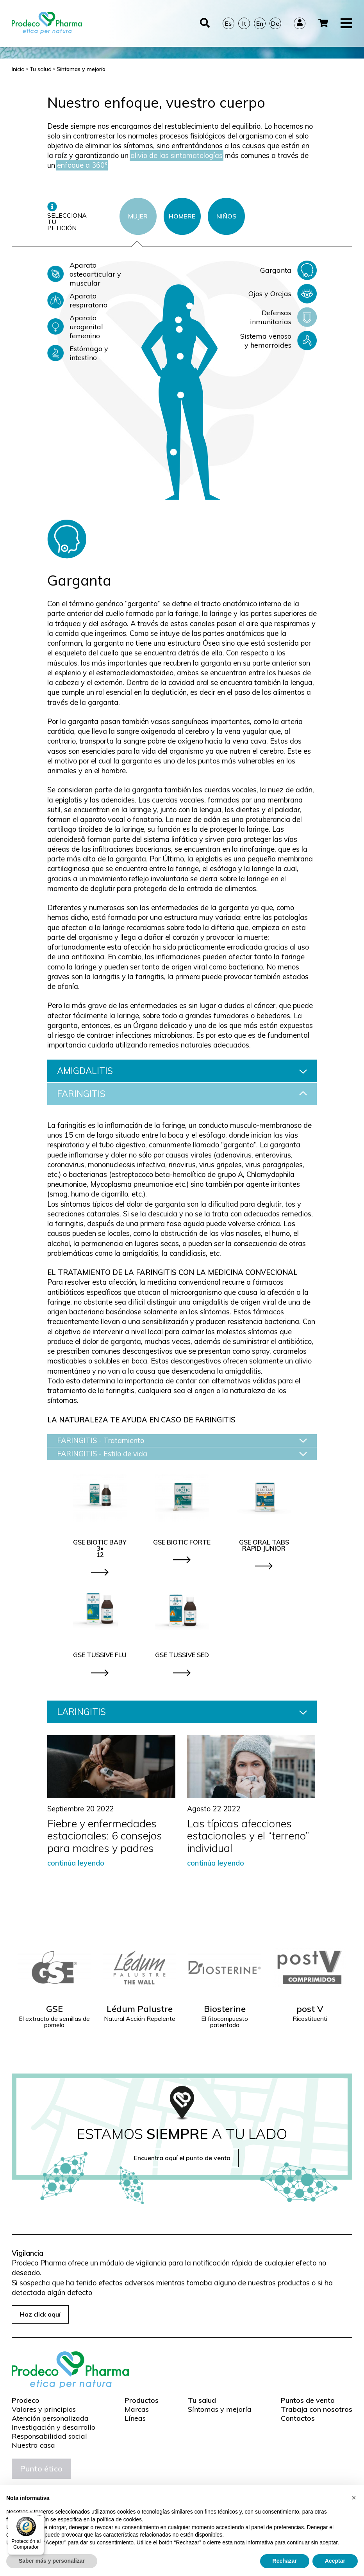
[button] (354, 2497)
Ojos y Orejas (282, 294)
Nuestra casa (33, 2445)
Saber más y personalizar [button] (52, 2561)
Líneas (135, 2418)
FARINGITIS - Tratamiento (182, 1440)
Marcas (137, 2409)
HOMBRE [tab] (182, 216)
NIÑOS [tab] (226, 216)
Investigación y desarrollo (53, 2427)
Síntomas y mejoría (220, 2409)
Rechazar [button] (285, 2561)
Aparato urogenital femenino (75, 326)
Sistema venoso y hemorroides (278, 340)
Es (228, 17)
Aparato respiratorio (77, 300)
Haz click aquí (40, 2314)
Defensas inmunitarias (283, 317)
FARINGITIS (182, 1093)
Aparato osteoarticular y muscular (84, 274)
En (259, 17)
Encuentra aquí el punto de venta (182, 2158)
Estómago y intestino (77, 353)
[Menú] (39, 2517)
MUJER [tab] (138, 216)
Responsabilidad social (49, 2436)
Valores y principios (44, 2409)
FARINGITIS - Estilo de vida (182, 1453)
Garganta (288, 270)
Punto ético (41, 2468)
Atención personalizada (50, 2418)
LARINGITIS (182, 1711)
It (244, 17)
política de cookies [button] (119, 2519)
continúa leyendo (75, 1863)
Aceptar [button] (335, 2561)
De (275, 17)
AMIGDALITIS (182, 1070)
